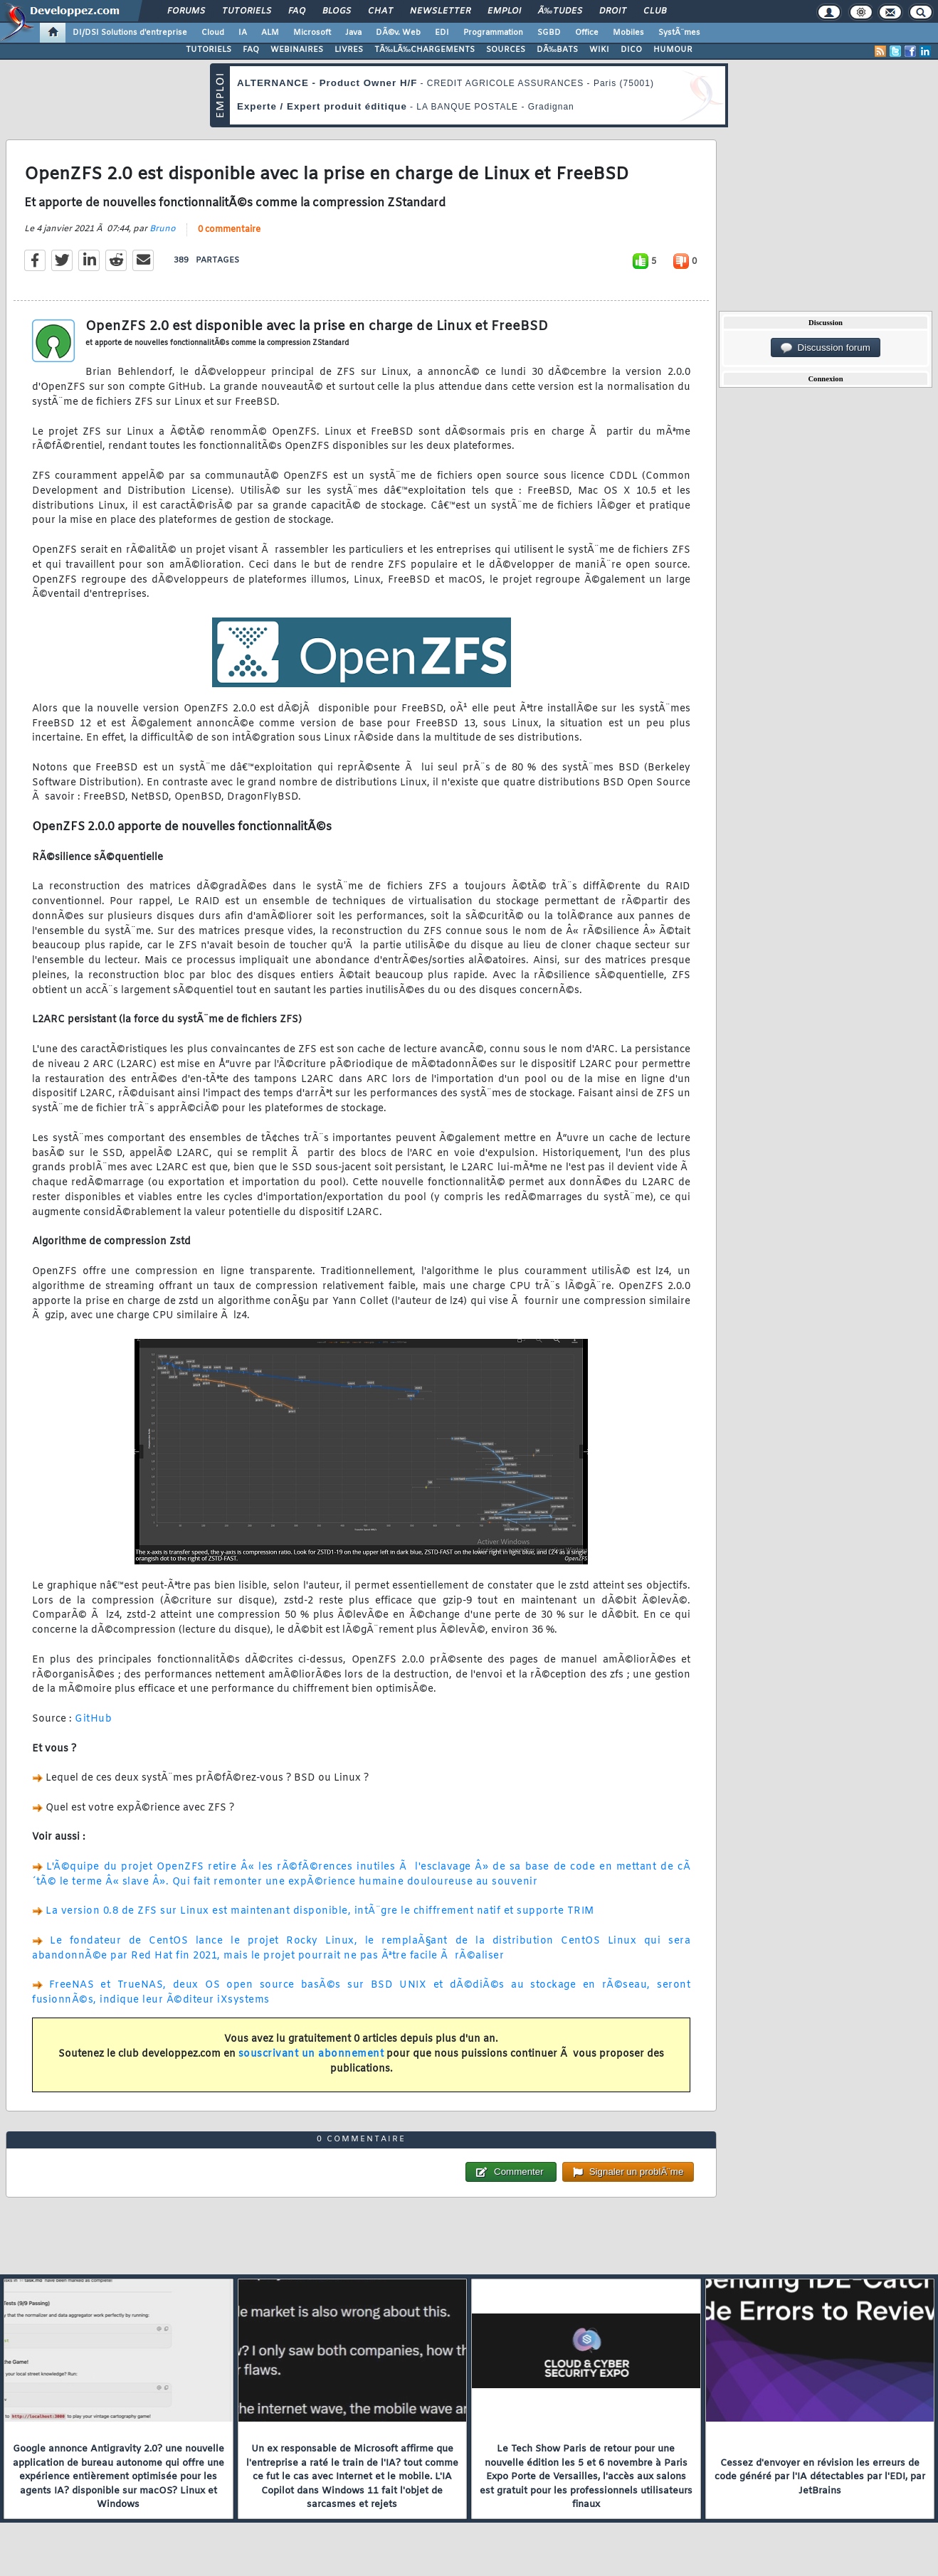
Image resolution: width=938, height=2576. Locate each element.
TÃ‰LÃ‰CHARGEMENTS (424, 50)
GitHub (93, 1719)
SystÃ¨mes (679, 33)
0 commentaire (229, 229)
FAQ (297, 11)
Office (587, 33)
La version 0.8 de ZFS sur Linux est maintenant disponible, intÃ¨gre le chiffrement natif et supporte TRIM (320, 1911)
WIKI (599, 50)
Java (353, 33)
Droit (613, 11)
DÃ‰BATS (557, 50)
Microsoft (312, 33)
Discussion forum (825, 348)
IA (242, 33)
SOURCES (505, 50)
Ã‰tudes (560, 11)
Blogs (336, 11)
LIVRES (348, 50)
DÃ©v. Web (398, 33)
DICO (631, 50)
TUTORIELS (208, 50)
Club (655, 11)
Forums (186, 11)
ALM (270, 33)
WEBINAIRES (296, 50)
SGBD (549, 33)
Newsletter (440, 11)
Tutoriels (247, 11)
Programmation (493, 33)
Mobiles (628, 33)
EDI (442, 33)
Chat (380, 11)
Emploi (504, 11)
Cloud (212, 33)
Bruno (162, 229)
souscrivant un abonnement (311, 2054)
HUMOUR (672, 50)
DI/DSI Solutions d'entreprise (130, 33)
